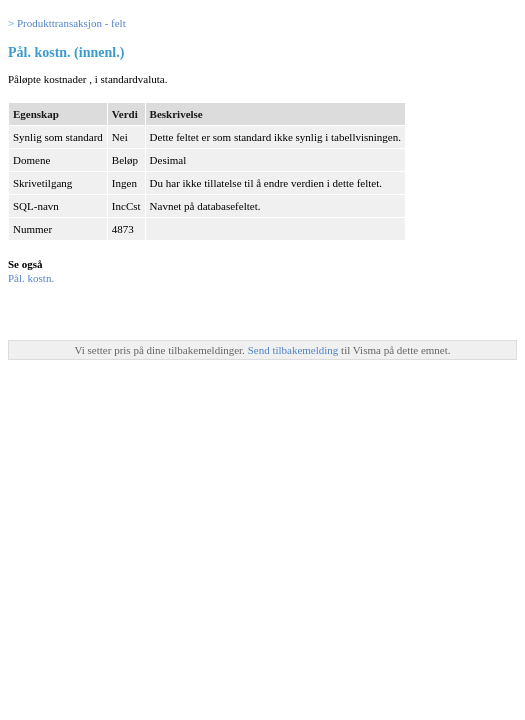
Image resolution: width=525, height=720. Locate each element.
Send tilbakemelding (294, 350)
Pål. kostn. (31, 278)
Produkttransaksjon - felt (71, 23)
